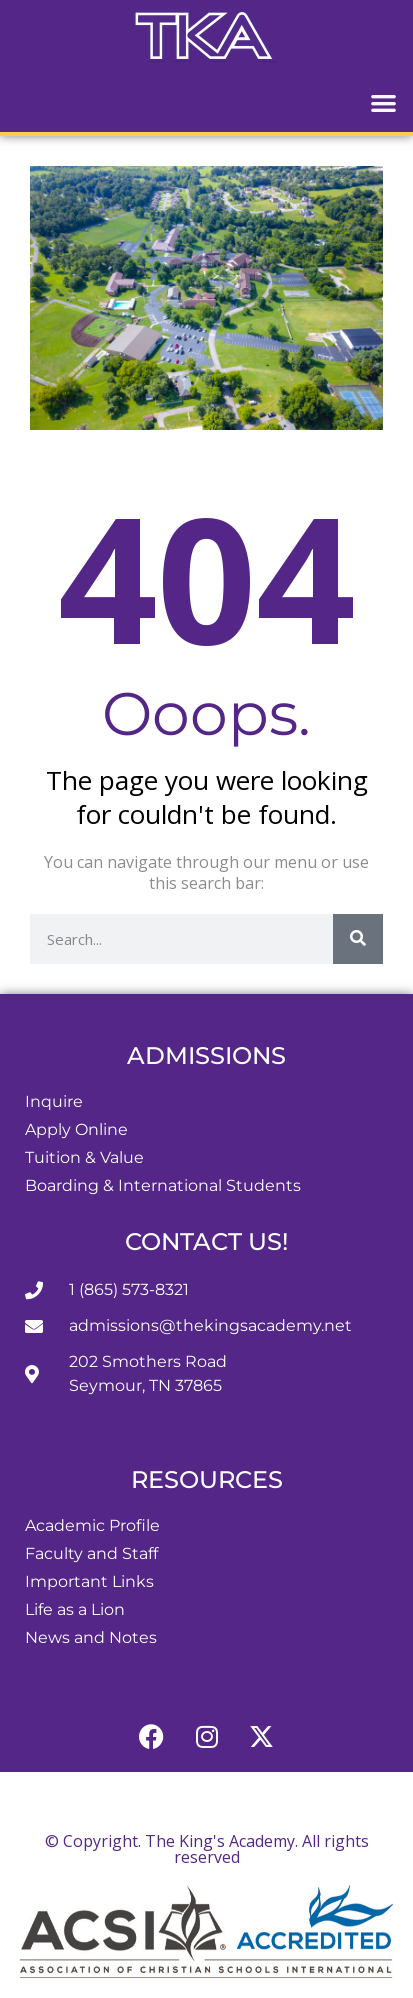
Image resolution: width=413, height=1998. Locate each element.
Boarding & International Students (163, 1185)
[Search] (358, 939)
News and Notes (91, 1637)
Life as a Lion (75, 1609)
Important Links (89, 1581)
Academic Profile (92, 1525)
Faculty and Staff (91, 1553)
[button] (384, 102)
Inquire (54, 1101)
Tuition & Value (84, 1157)
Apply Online (76, 1129)
